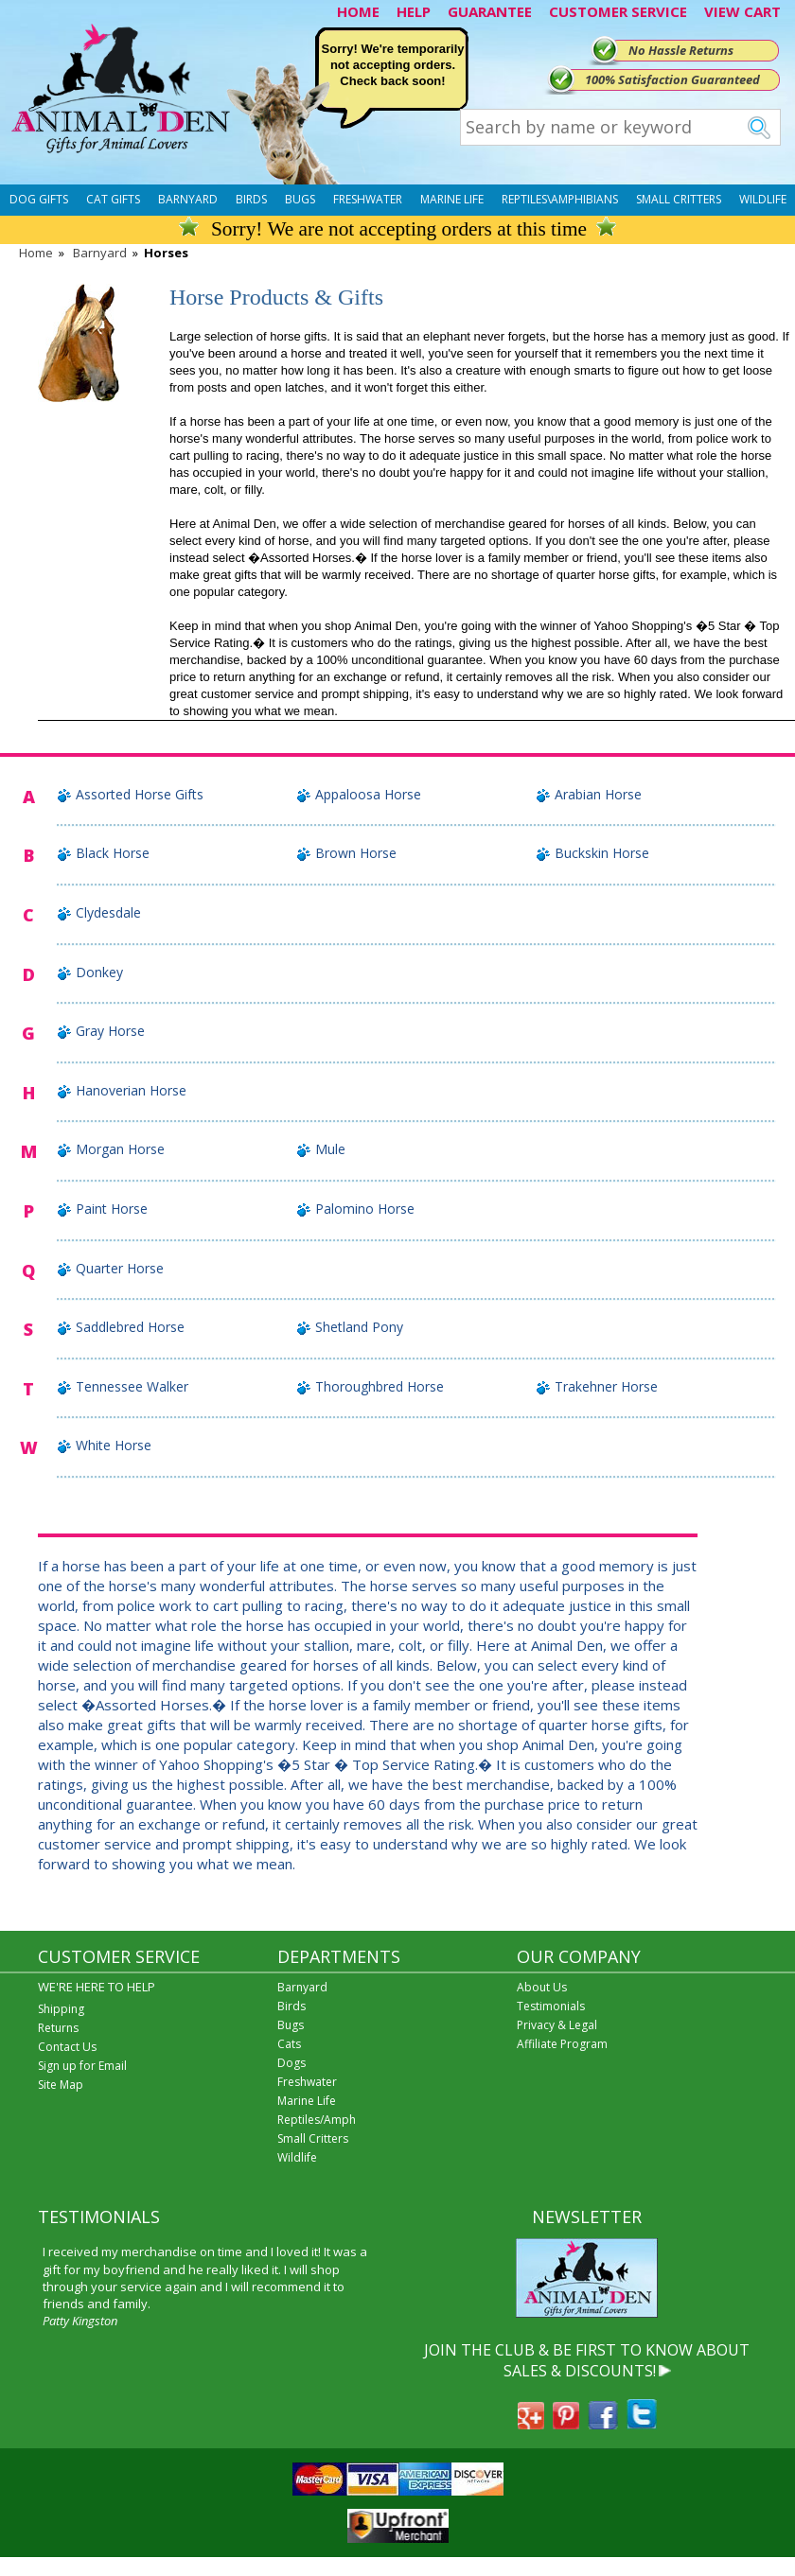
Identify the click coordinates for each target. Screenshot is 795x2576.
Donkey (99, 972)
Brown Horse (356, 853)
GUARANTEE (490, 11)
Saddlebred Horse (130, 1327)
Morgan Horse (120, 1149)
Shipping (61, 2009)
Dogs (291, 2063)
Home (36, 252)
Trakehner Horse (606, 1386)
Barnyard (188, 199)
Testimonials (551, 2006)
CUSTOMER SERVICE (618, 11)
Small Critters (678, 199)
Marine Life (452, 199)
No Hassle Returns (680, 50)
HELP (414, 11)
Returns (58, 2028)
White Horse (113, 1445)
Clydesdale (108, 912)
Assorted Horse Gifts (139, 794)
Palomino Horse (365, 1209)
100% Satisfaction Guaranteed (672, 79)
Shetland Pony (359, 1327)
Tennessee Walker (132, 1386)
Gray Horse (110, 1031)
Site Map (60, 2085)
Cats (289, 2044)
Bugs (300, 199)
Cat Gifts (113, 199)
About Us (542, 1987)
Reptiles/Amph (316, 2120)
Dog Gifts (38, 199)
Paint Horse (112, 1209)
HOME (358, 11)
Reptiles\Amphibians (560, 199)
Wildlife (762, 199)
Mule (330, 1149)
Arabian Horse (598, 794)
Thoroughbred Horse (379, 1386)
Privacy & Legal (557, 2025)
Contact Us (67, 2047)
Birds (251, 199)
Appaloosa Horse (368, 794)
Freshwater (367, 199)
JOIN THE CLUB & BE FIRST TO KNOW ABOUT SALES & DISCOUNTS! (587, 2360)
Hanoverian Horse (131, 1090)
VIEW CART (742, 11)
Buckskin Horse (602, 853)
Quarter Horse (120, 1268)
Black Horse (113, 853)
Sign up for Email (82, 2066)
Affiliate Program (562, 2044)
